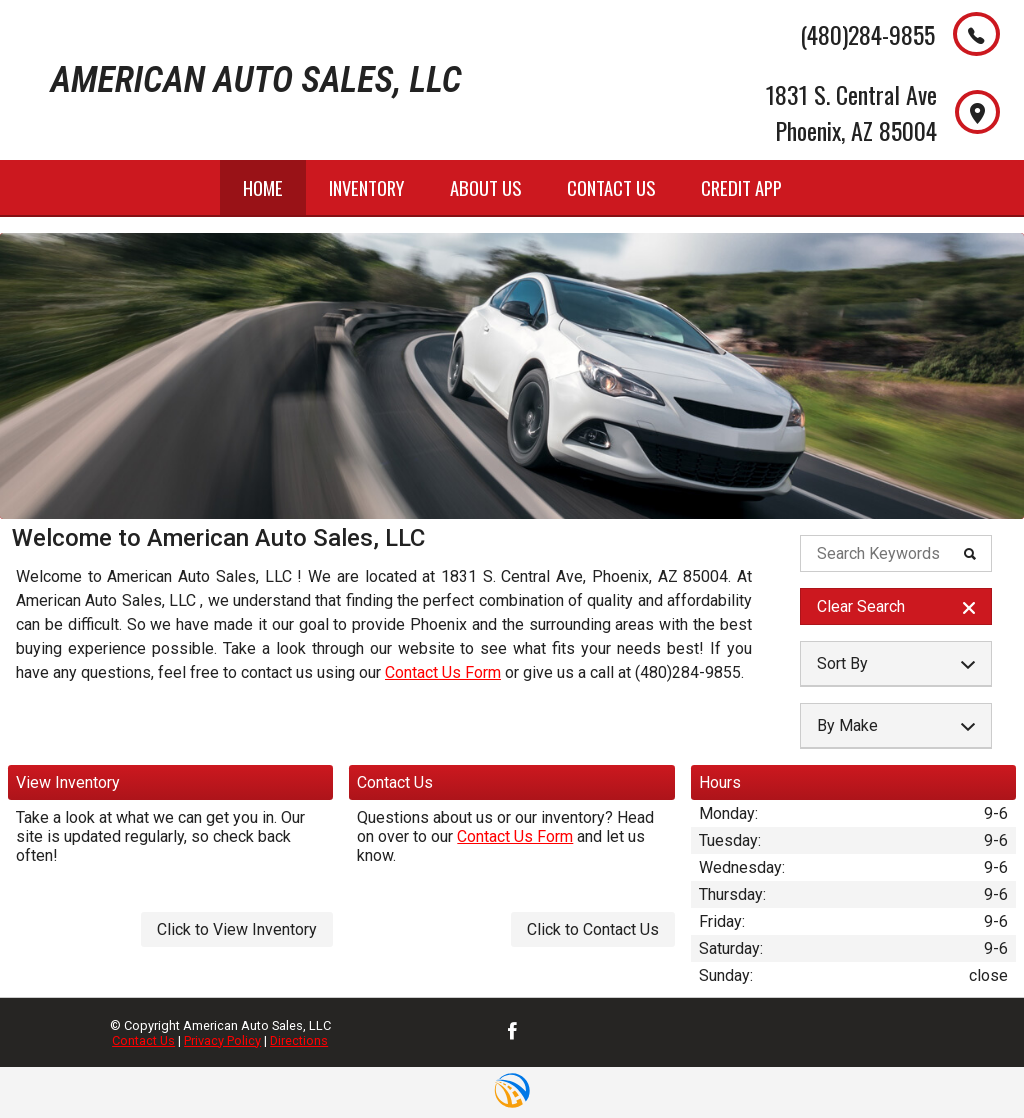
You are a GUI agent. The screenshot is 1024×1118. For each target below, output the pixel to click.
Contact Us (143, 1040)
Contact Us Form (443, 672)
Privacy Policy (222, 1040)
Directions (299, 1040)
